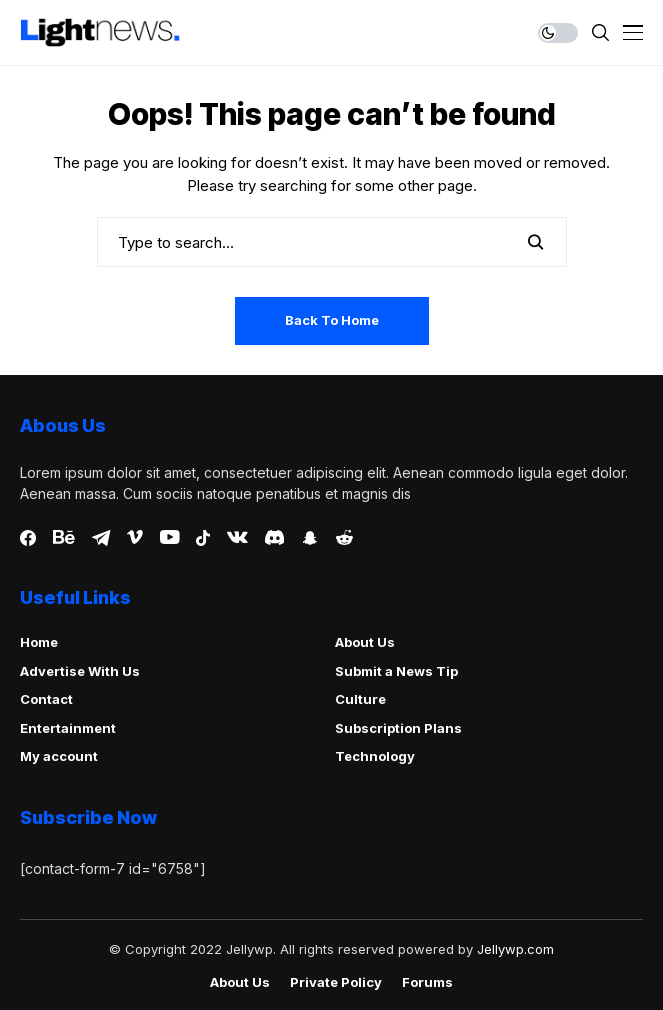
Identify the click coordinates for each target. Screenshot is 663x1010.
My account (59, 756)
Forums (427, 982)
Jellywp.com (515, 949)
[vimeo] (135, 538)
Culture (360, 699)
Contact (46, 699)
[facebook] (28, 538)
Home (39, 642)
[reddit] (344, 537)
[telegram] (101, 538)
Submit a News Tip (396, 671)
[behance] (64, 538)
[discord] (274, 537)
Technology (375, 756)
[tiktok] (203, 538)
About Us (365, 642)
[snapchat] (310, 538)
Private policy (336, 982)
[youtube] (169, 538)
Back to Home (332, 320)
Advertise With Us (80, 671)
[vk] (237, 538)
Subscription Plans (398, 728)
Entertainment (68, 728)
